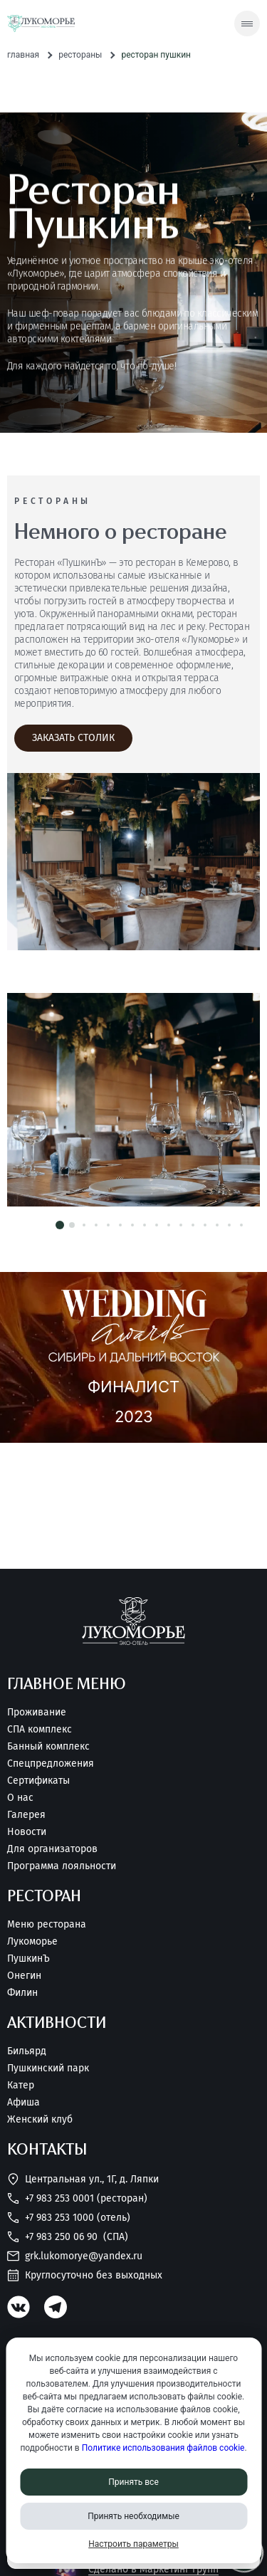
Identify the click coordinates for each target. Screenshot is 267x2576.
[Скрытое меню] (247, 23)
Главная (23, 55)
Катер (20, 2086)
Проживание (36, 1713)
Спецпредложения (50, 1764)
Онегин (24, 1976)
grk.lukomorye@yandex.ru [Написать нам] (74, 2256)
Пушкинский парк (48, 2068)
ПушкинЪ (28, 1959)
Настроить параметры (133, 2544)
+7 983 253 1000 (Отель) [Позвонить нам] (68, 2218)
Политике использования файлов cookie (163, 2448)
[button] (60, 1225)
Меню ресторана (46, 1925)
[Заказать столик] (73, 738)
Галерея (26, 1815)
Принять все (133, 2482)
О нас (20, 1798)
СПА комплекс (39, 1730)
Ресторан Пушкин (156, 55)
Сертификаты (38, 1781)
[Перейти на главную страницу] (41, 24)
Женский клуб (40, 2120)
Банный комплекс (48, 1747)
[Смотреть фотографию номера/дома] (133, 1099)
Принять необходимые (133, 2516)
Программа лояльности (61, 1866)
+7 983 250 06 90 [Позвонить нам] (67, 2237)
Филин (22, 1993)
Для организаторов (52, 1849)
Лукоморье (32, 1942)
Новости (26, 1832)
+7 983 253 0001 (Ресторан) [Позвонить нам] (77, 2198)
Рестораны (80, 55)
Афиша (23, 2103)
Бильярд (26, 2051)
